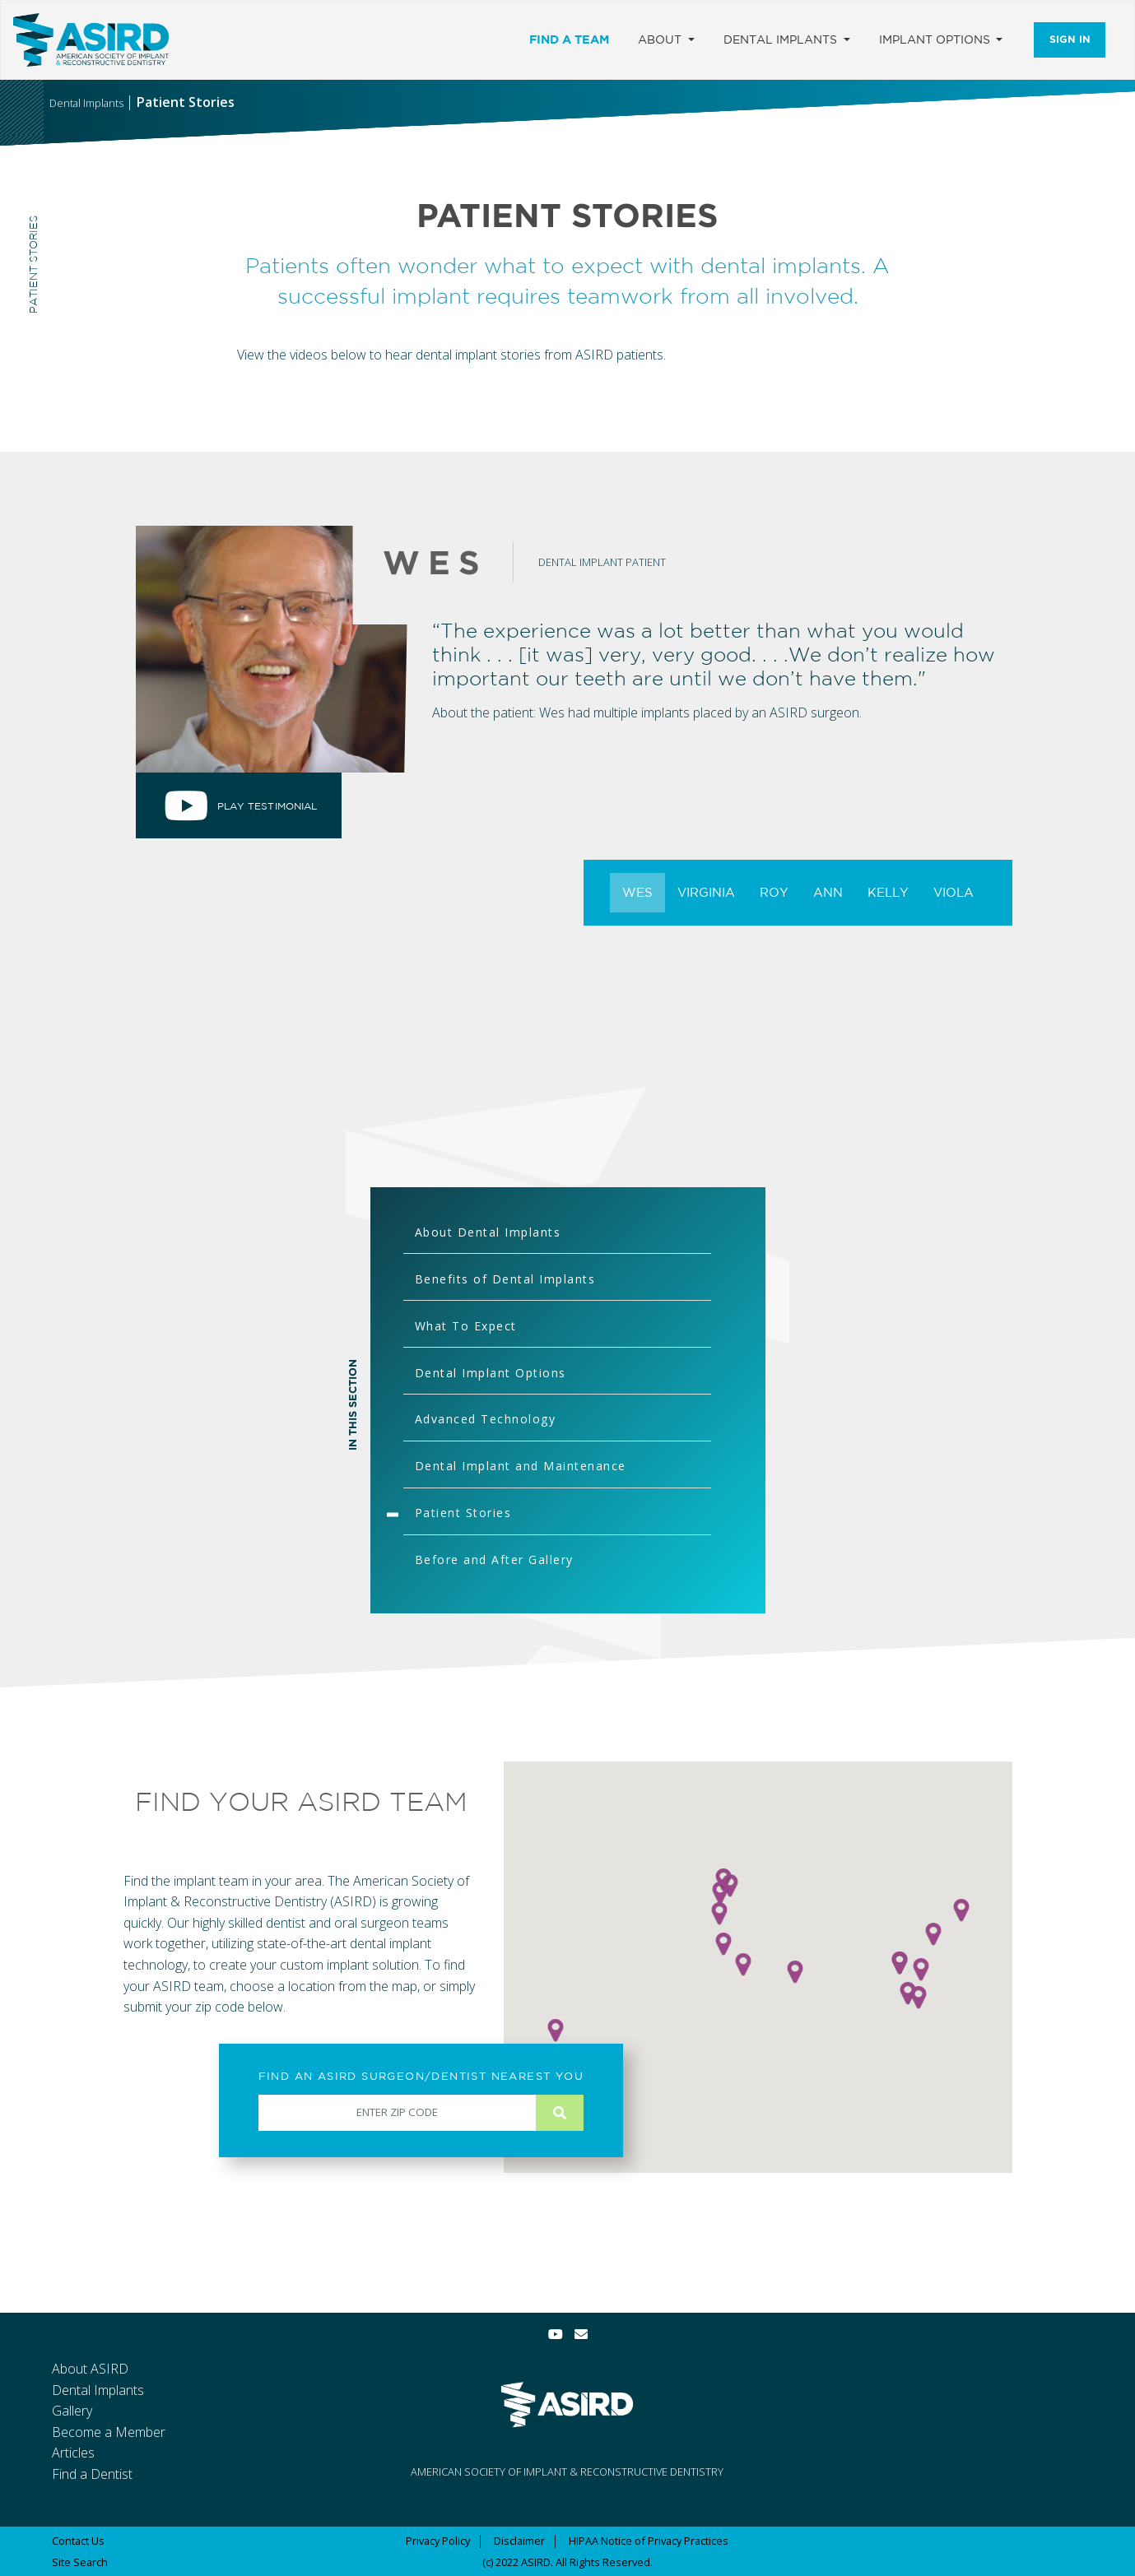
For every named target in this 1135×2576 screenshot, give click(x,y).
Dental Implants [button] (781, 39)
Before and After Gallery (494, 1559)
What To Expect (466, 1326)
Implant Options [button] (936, 39)
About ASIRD (90, 2369)
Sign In (1070, 39)
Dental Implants (98, 2390)
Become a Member (108, 2432)
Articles (73, 2453)
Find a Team (569, 39)
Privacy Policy (438, 2540)
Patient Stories (463, 1512)
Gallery (72, 2411)
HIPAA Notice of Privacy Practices (648, 2540)
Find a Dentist (92, 2474)
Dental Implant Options (490, 1373)
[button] (795, 1972)
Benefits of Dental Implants (505, 1279)
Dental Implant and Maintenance (520, 1466)
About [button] (661, 39)
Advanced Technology (485, 1419)
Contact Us (78, 2540)
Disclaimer (519, 2540)
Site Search (80, 2562)
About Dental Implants (488, 1232)
